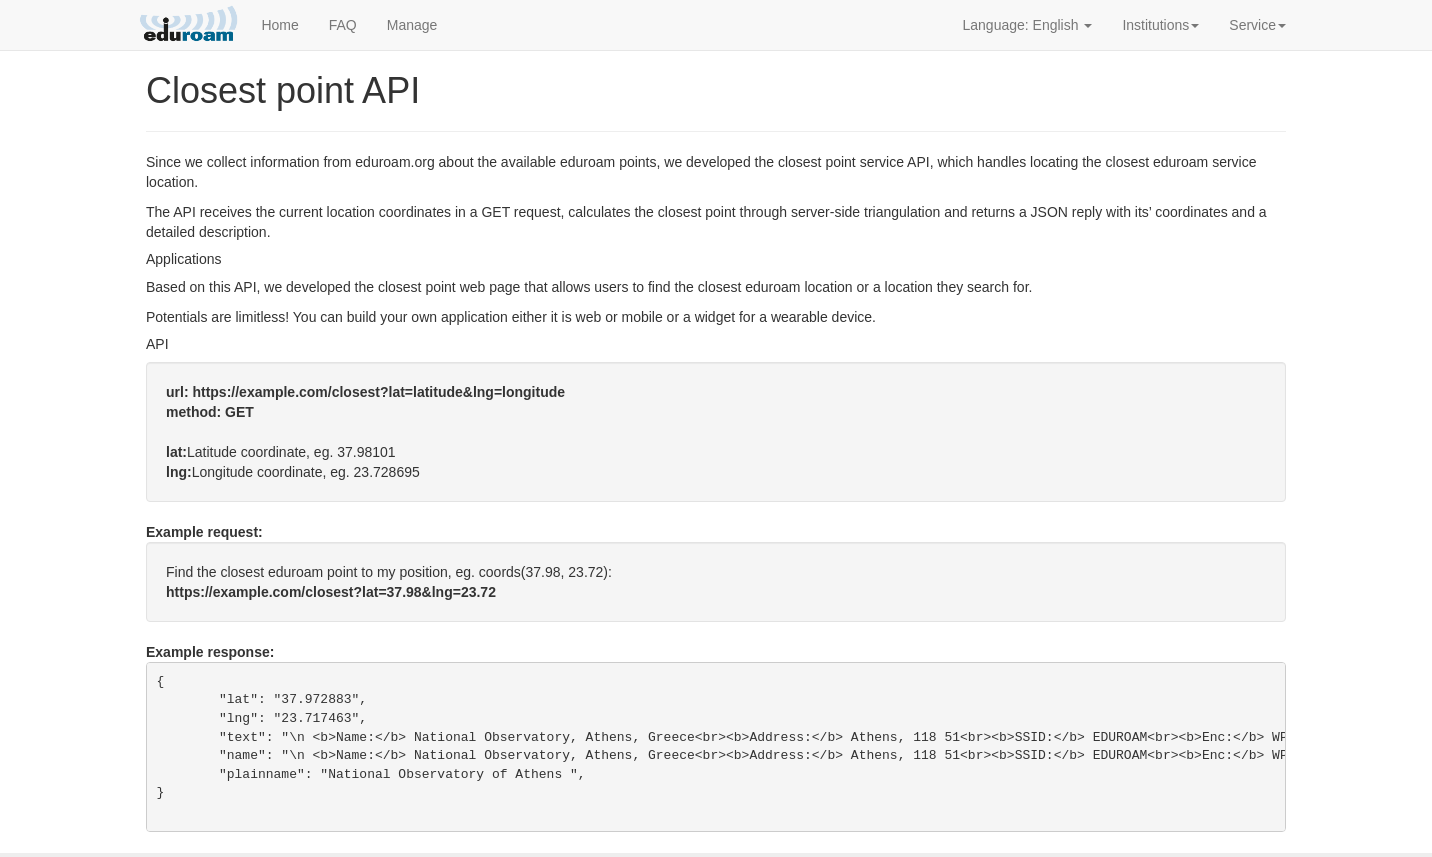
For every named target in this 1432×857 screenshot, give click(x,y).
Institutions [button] (1160, 25)
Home (279, 25)
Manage (412, 25)
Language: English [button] (1028, 25)
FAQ (343, 25)
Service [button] (1257, 25)
